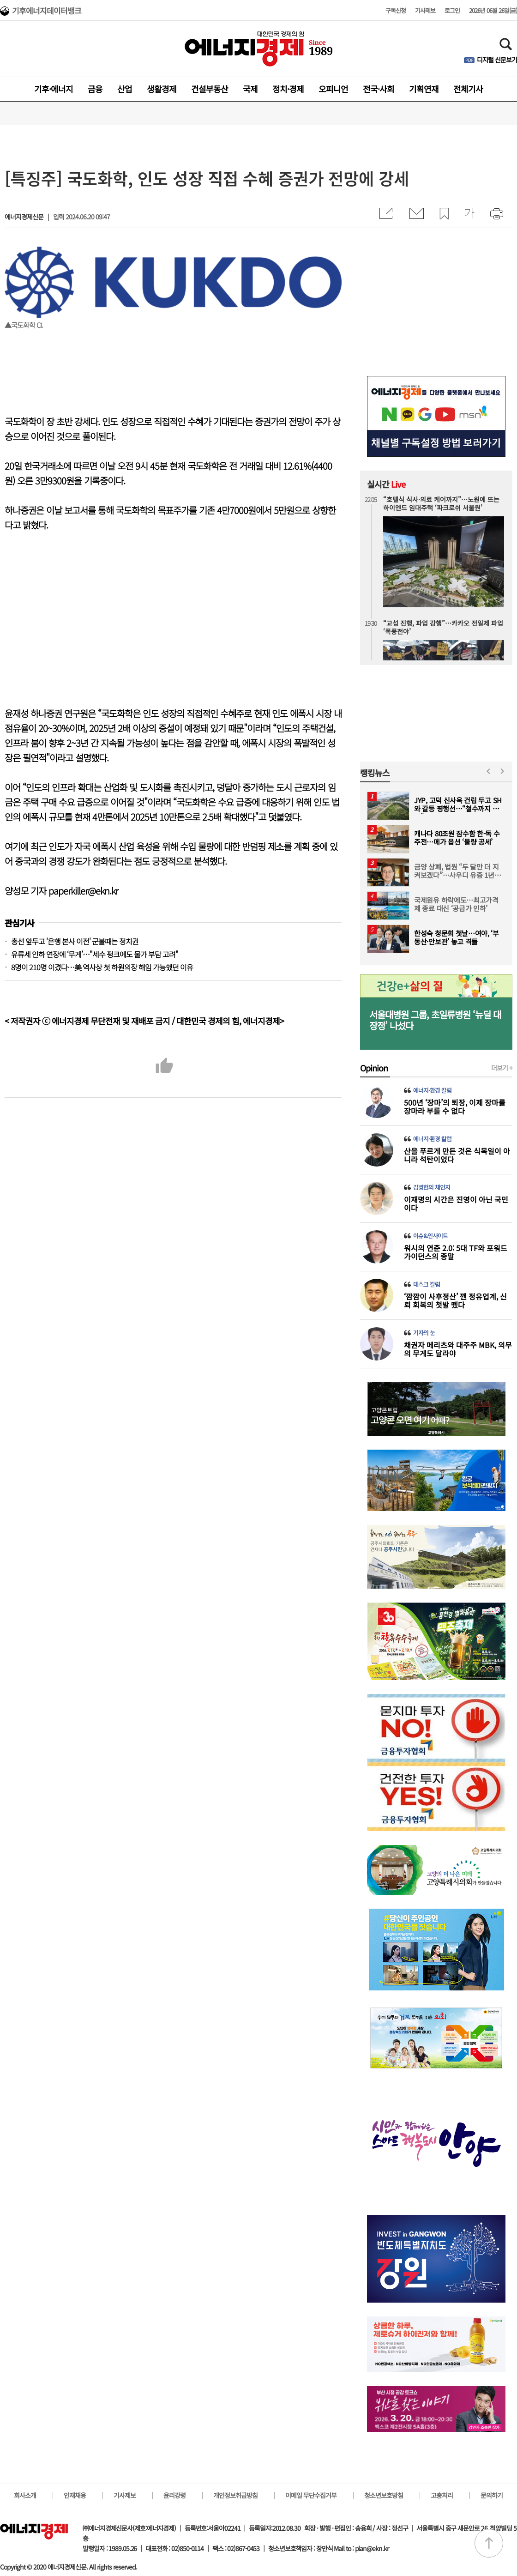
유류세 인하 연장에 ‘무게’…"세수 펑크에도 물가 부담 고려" (94, 954)
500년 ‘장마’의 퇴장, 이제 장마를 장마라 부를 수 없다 (454, 1106)
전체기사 (468, 89)
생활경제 (161, 89)
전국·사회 (378, 89)
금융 (95, 89)
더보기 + (501, 1068)
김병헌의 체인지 (431, 1187)
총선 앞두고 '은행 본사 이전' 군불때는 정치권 (74, 941)
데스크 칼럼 (426, 1284)
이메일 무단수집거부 (311, 2495)
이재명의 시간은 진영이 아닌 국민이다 (456, 1203)
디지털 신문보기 (497, 59)
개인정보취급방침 (235, 2495)
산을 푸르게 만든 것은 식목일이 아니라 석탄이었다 (457, 1155)
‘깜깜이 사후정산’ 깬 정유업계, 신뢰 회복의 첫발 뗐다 (455, 1300)
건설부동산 (209, 89)
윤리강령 (174, 2495)
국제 (250, 89)
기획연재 (424, 89)
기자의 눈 (424, 1333)
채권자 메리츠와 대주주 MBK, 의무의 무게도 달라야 (458, 1349)
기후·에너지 (53, 89)
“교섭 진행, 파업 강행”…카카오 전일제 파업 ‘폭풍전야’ (443, 627)
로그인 (452, 10)
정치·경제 (288, 89)
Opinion (374, 1068)
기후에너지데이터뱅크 (46, 11)
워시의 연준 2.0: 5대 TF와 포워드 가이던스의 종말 (455, 1252)
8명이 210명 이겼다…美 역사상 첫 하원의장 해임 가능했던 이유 (102, 967)
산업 (124, 89)
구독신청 (395, 10)
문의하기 (492, 2495)
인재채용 (75, 2495)
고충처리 (442, 2495)
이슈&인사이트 (430, 1236)
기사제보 (425, 10)
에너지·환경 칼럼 (432, 1090)
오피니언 (333, 89)
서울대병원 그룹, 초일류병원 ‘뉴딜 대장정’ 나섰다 (435, 1020)
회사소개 (25, 2495)
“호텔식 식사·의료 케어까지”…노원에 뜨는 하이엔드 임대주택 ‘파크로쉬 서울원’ (441, 503)
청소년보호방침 (383, 2495)
